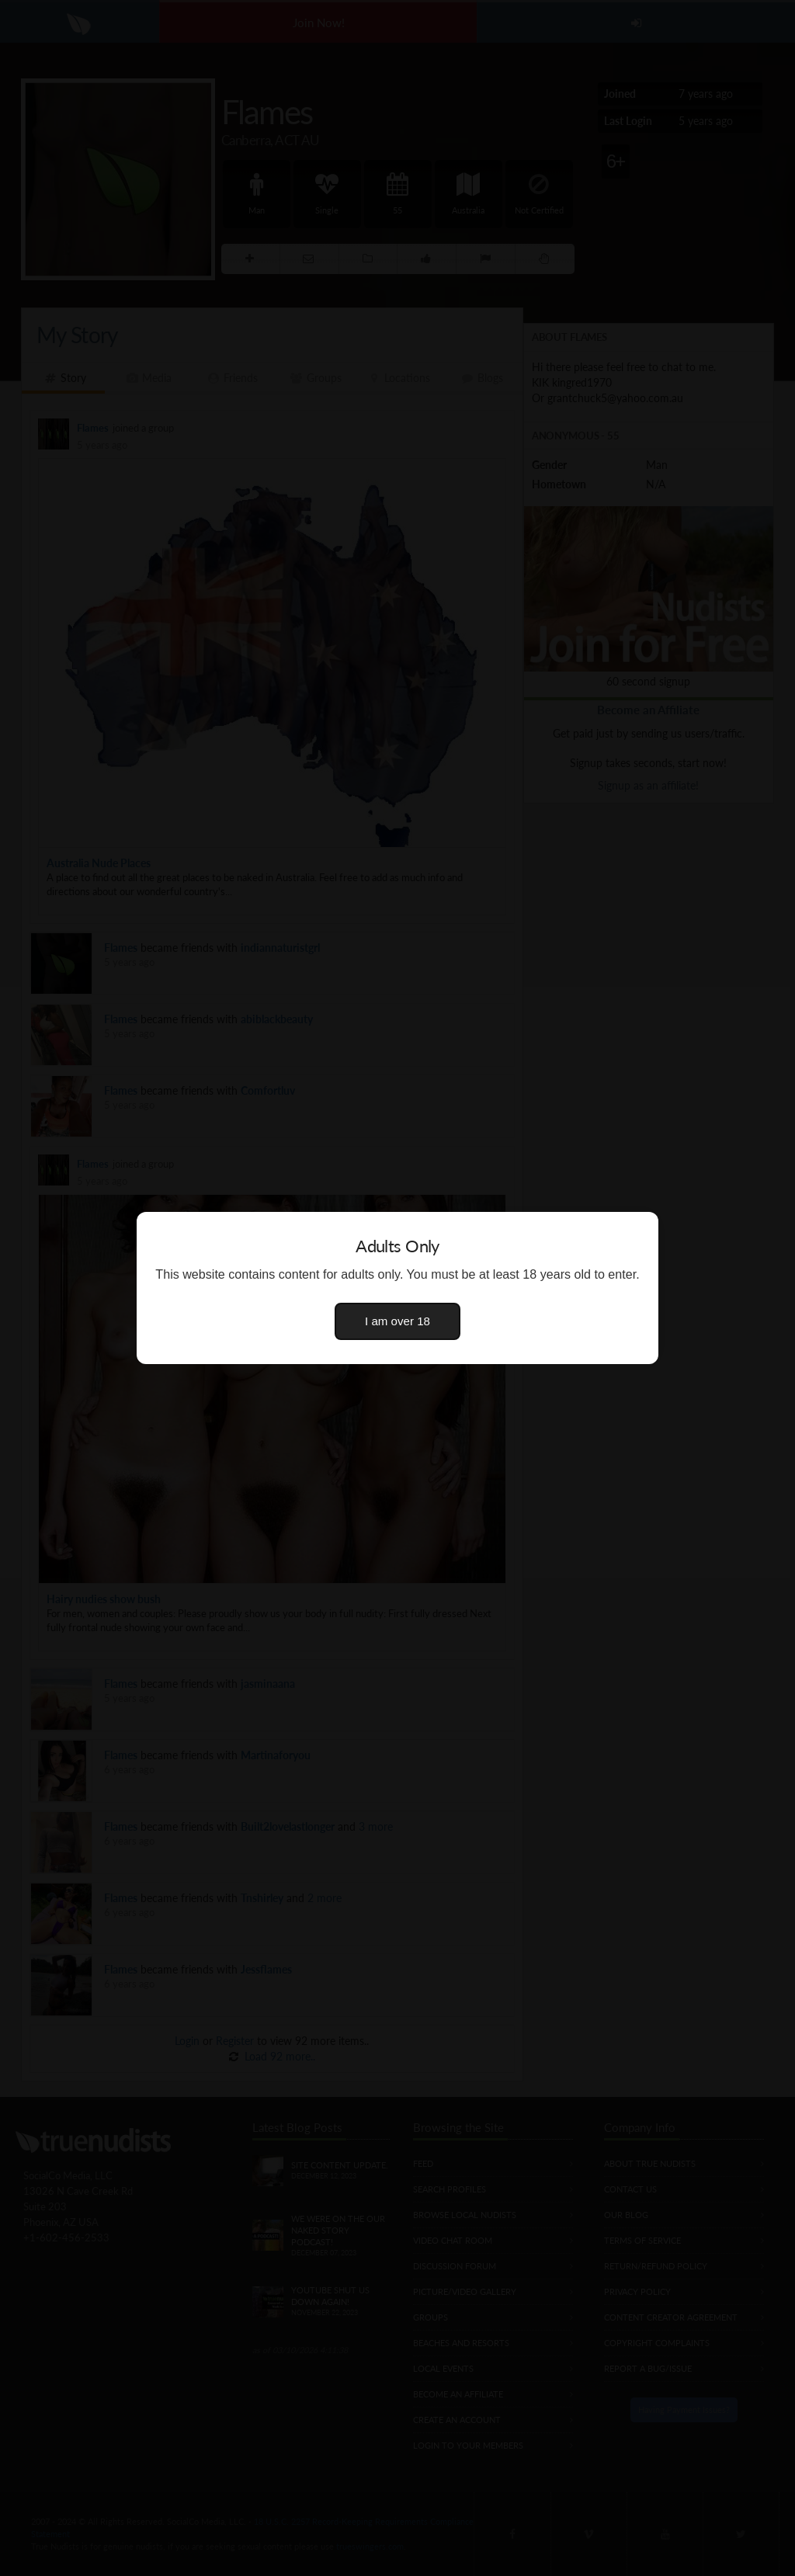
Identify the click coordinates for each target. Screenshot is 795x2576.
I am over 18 (397, 1321)
